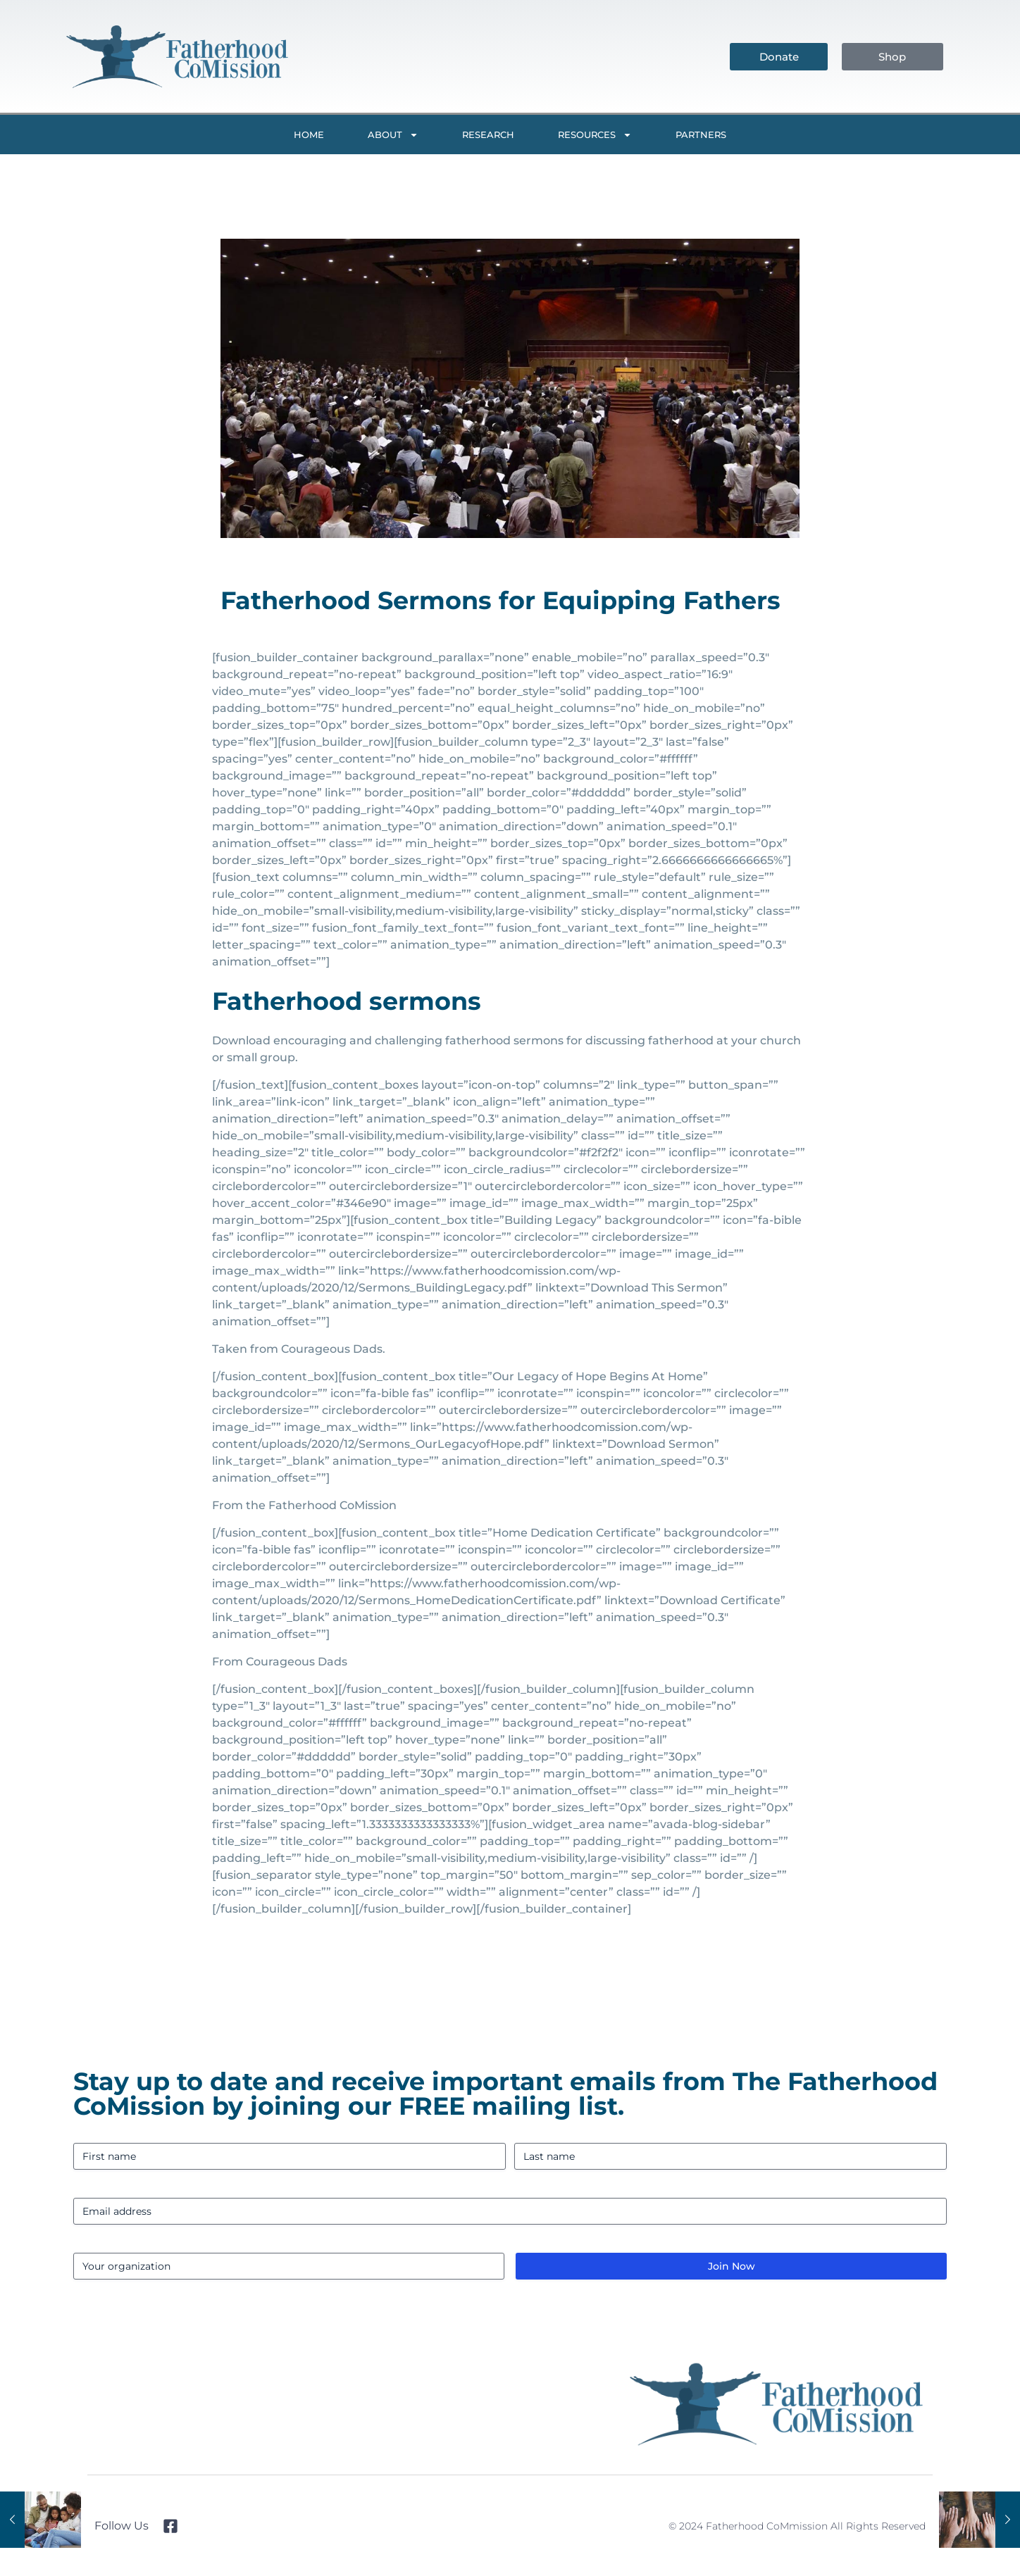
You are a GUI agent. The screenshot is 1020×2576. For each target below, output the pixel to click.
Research (488, 134)
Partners (701, 134)
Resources (595, 134)
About (393, 134)
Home (309, 134)
